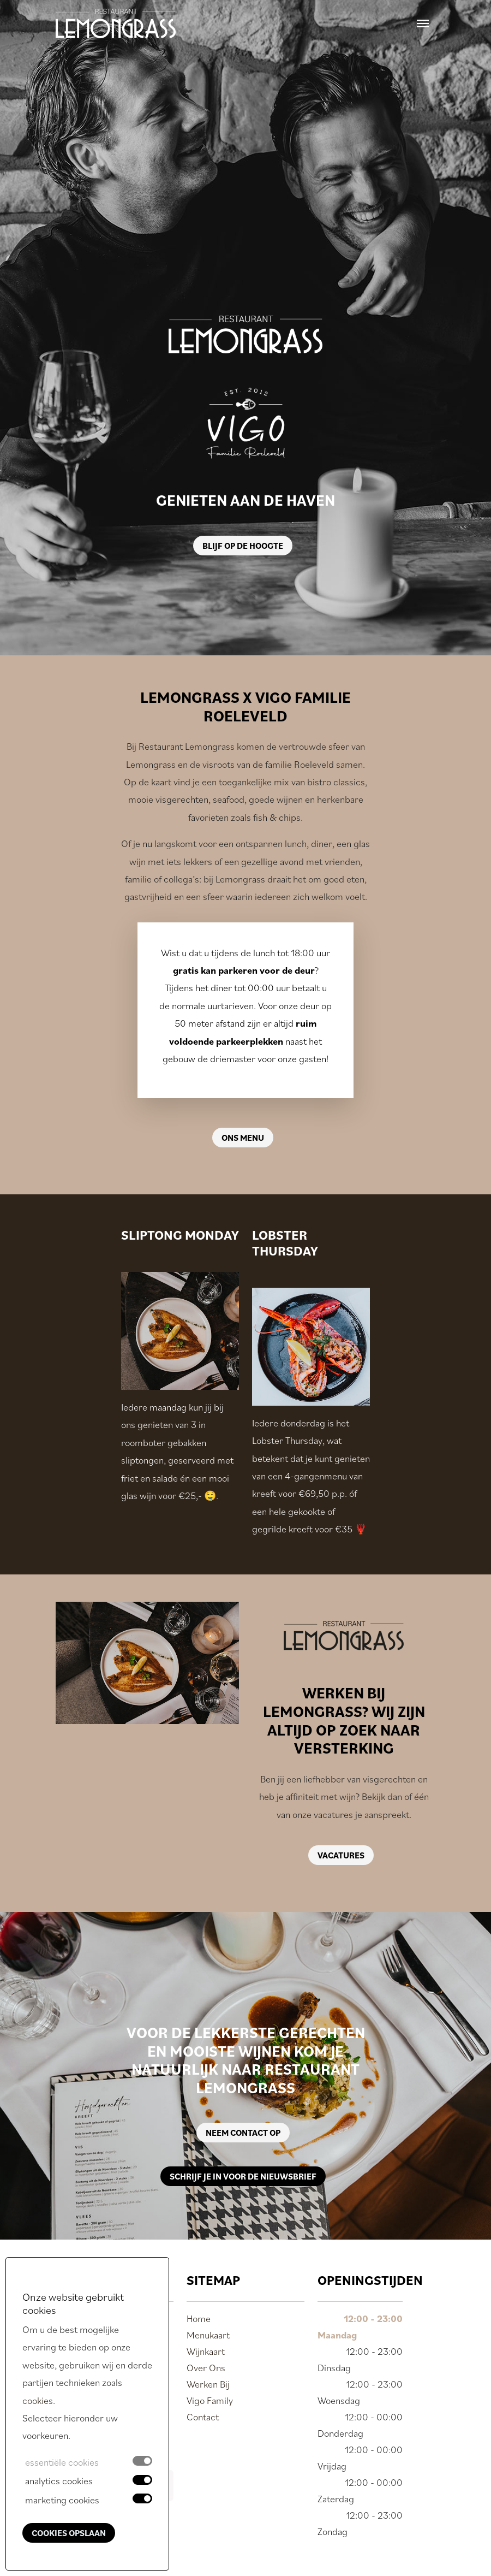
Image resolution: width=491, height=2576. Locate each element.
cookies (37, 2400)
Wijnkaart (206, 2351)
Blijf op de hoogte (242, 545)
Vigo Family (210, 2400)
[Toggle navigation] (422, 23)
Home (199, 2318)
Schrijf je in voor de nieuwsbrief (243, 2176)
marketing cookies (62, 2500)
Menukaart (208, 2335)
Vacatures (341, 1855)
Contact (203, 2417)
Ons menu (242, 1137)
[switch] (142, 2480)
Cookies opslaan (69, 2532)
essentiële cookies (62, 2462)
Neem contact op (243, 2132)
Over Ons (206, 2367)
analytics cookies (59, 2480)
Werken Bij (208, 2384)
